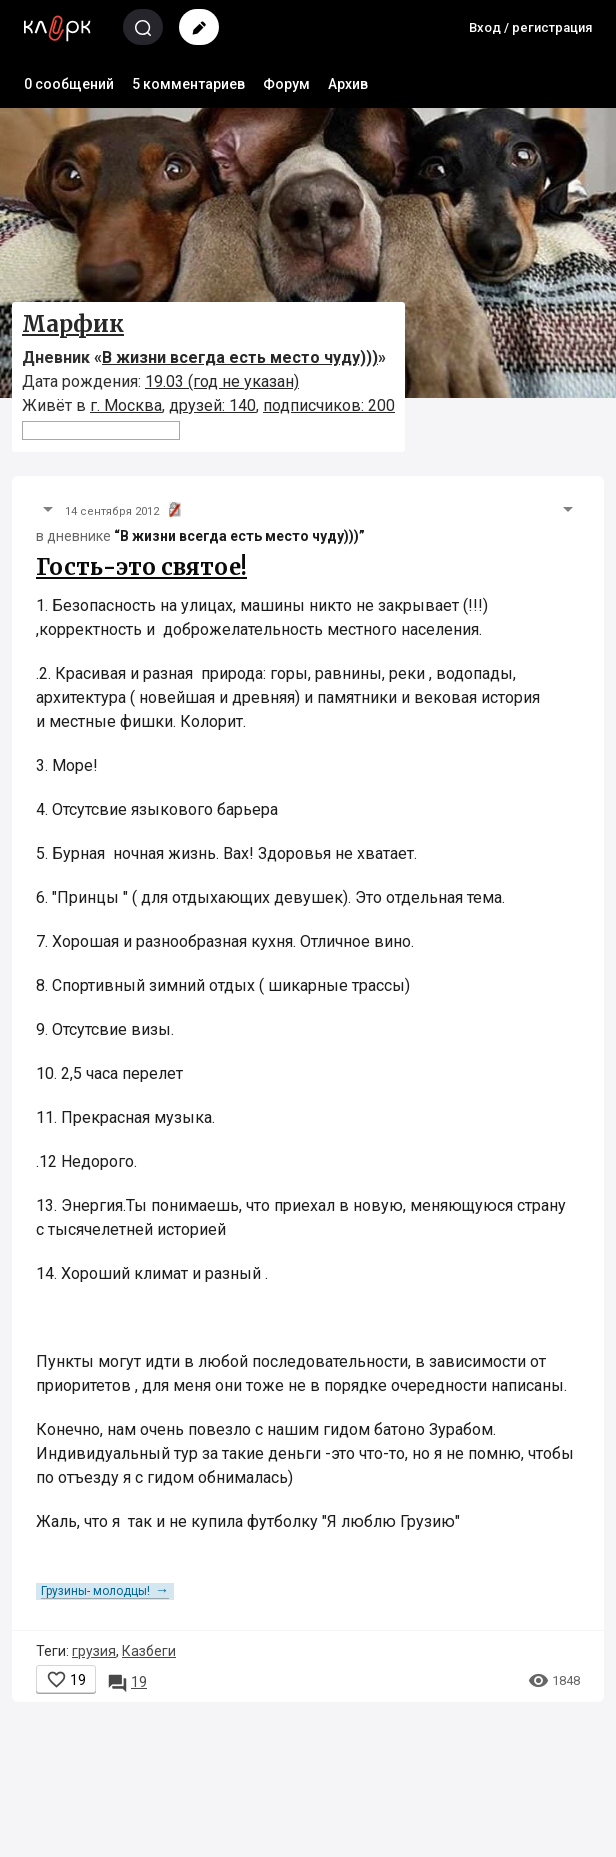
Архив (348, 84)
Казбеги (149, 1651)
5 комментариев (188, 84)
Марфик (73, 324)
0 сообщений (69, 84)
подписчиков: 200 (329, 405)
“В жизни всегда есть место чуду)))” (239, 536)
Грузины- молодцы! (105, 1591)
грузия (94, 1651)
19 (127, 1682)
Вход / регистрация (530, 27)
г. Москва (126, 405)
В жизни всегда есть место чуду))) (240, 357)
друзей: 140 (212, 405)
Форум (286, 84)
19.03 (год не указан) (222, 381)
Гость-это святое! (141, 567)
